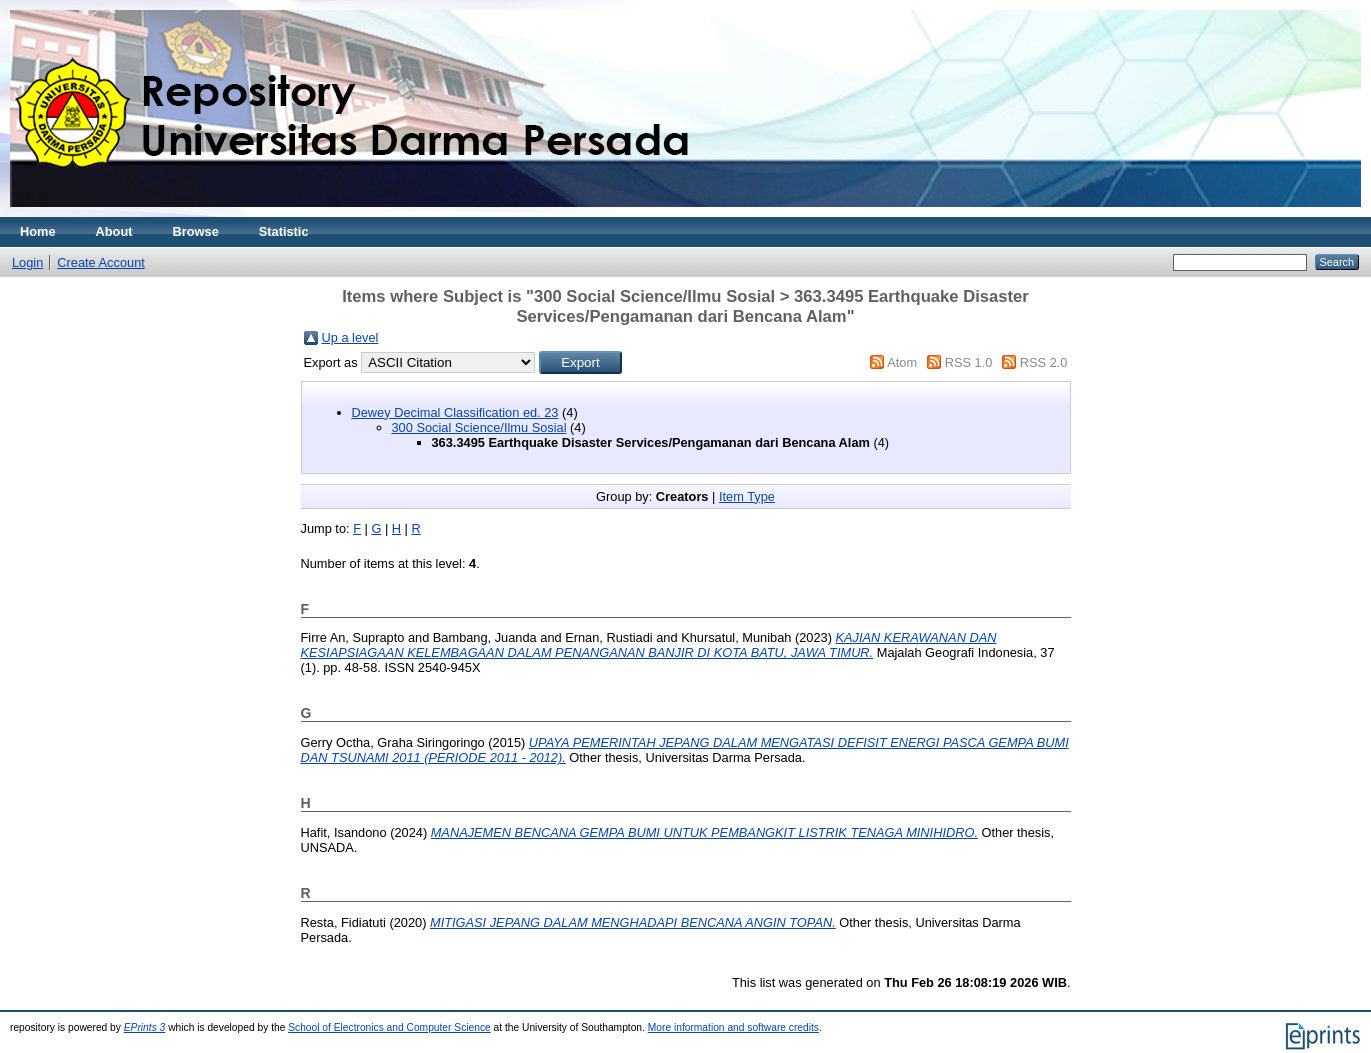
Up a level (350, 337)
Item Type (747, 496)
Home (38, 231)
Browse (196, 231)
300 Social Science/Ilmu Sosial (479, 427)
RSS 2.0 (1044, 362)
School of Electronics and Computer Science (389, 1027)
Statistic (284, 231)
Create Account (101, 262)
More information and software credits (733, 1027)
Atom (902, 362)
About (114, 231)
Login (27, 262)
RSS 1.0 (969, 362)
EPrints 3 (145, 1027)
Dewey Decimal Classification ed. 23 (455, 412)
